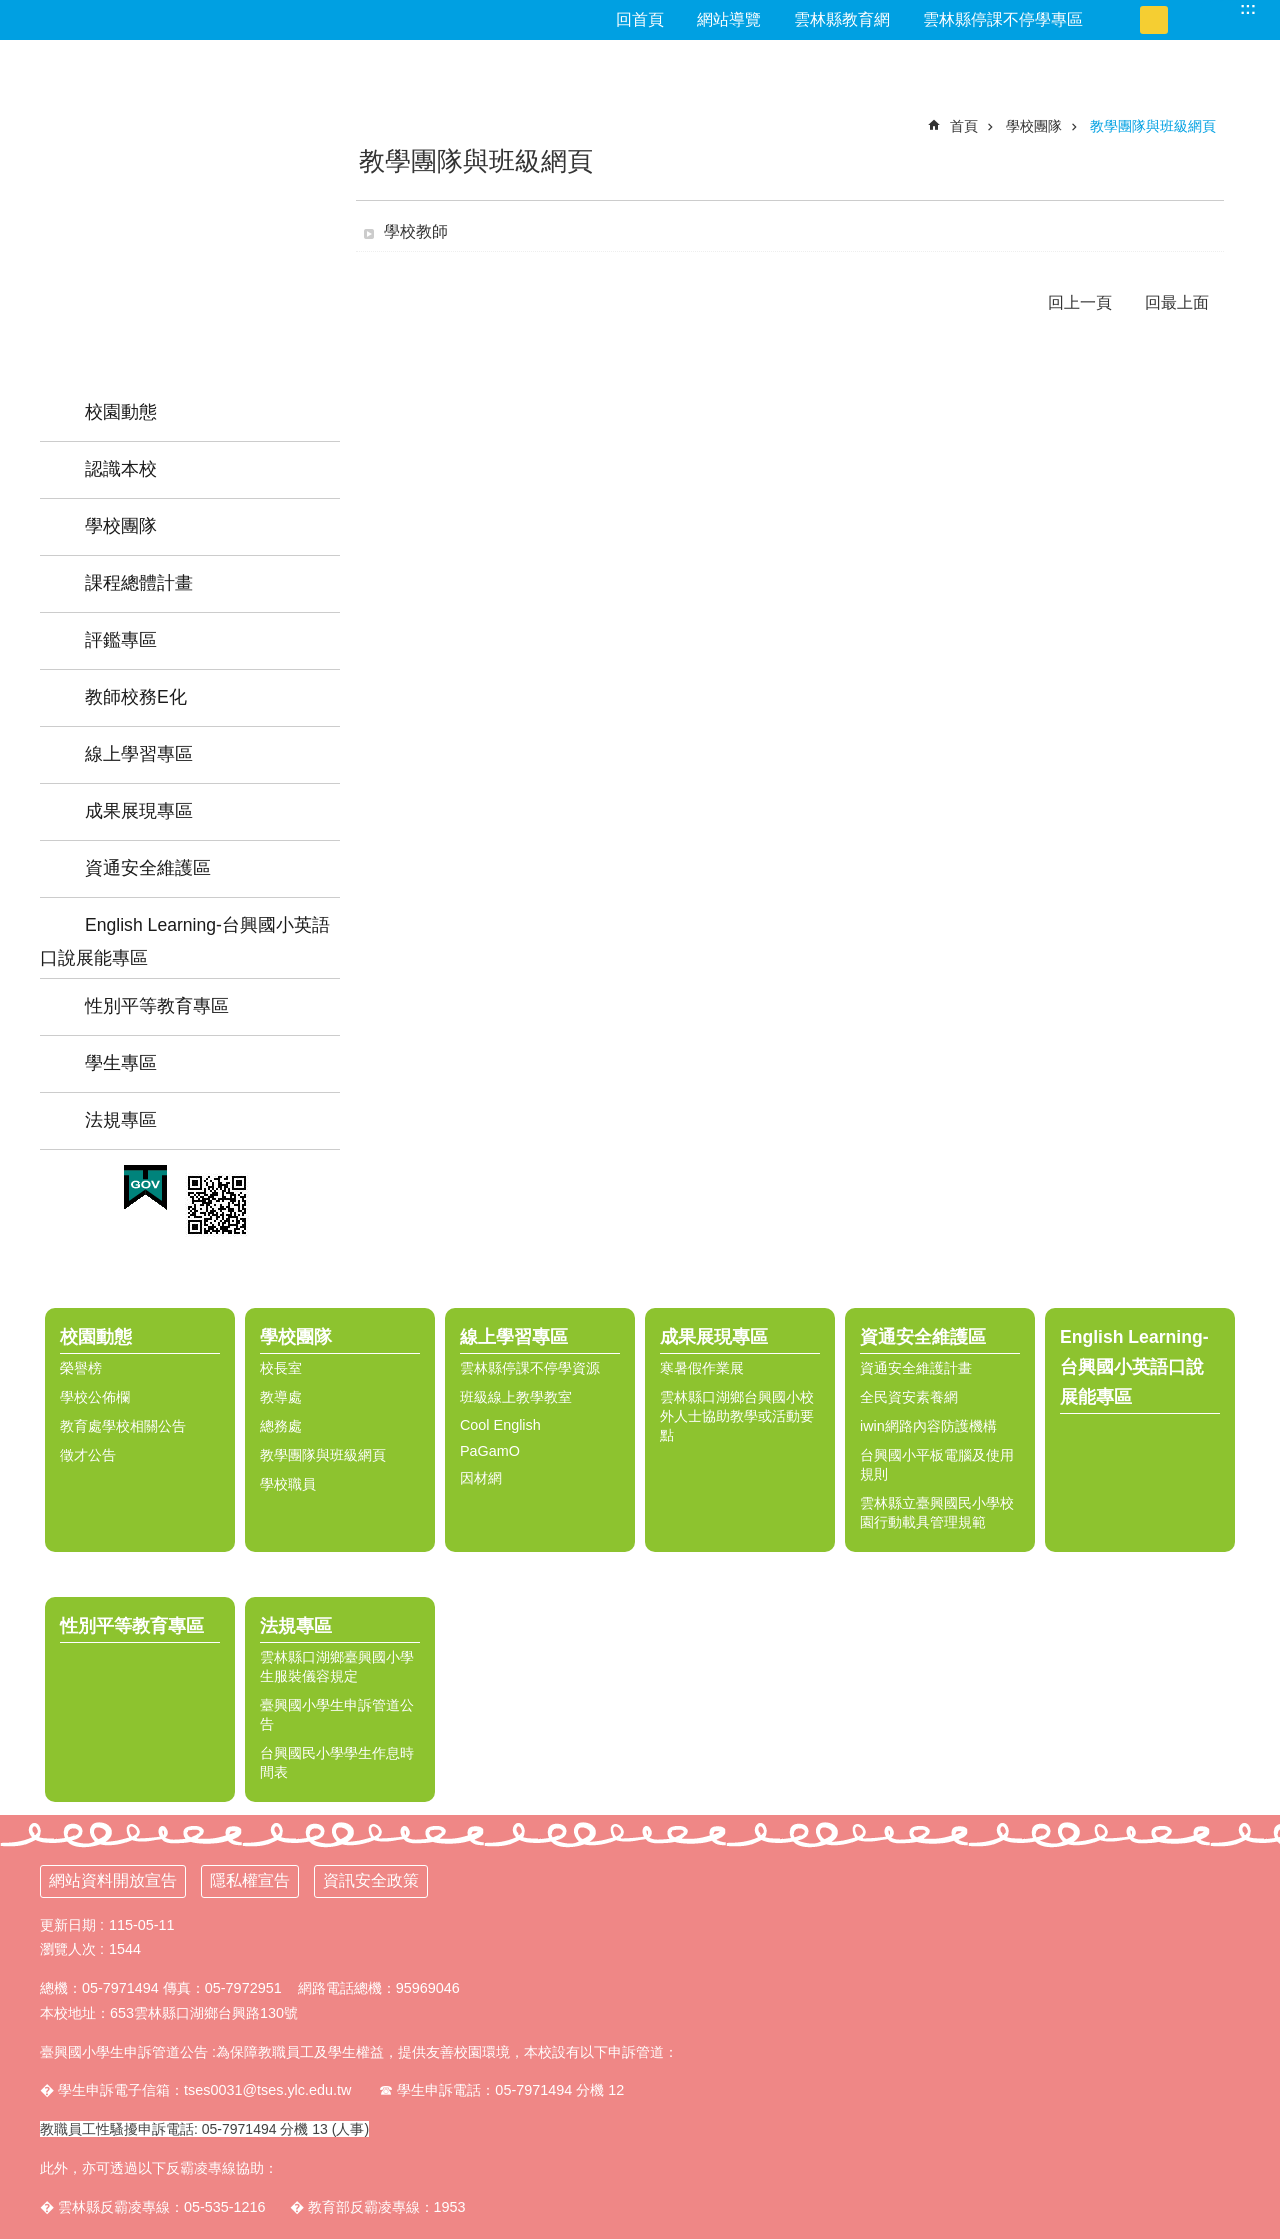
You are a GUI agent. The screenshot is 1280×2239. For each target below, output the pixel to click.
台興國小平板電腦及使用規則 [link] (937, 1464)
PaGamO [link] (490, 1451)
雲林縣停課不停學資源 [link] (530, 1368)
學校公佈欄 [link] (95, 1397)
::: (1248, 8)
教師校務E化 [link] (136, 697)
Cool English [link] (500, 1425)
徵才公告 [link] (88, 1455)
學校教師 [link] (416, 231)
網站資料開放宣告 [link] (113, 1880)
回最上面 (1177, 302)
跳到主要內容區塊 (10, 10)
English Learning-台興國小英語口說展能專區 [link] (185, 941)
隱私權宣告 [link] (250, 1880)
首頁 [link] (964, 126)
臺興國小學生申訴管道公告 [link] (337, 1714)
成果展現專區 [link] (139, 811)
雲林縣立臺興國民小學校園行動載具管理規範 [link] (937, 1512)
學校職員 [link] (288, 1484)
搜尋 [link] (1220, 8)
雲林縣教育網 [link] (842, 19)
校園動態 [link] (121, 412)
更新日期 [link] (68, 1925)
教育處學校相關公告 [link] (123, 1426)
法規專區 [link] (121, 1120)
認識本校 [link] (121, 469)
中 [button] (1154, 20)
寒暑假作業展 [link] (702, 1368)
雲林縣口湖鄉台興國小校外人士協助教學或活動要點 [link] (737, 1416)
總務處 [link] (281, 1426)
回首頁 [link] (640, 19)
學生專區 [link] (121, 1063)
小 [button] (1126, 20)
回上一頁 (1080, 302)
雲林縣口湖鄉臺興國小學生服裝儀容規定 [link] (337, 1666)
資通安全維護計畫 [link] (916, 1368)
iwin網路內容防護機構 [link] (928, 1426)
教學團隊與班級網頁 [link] (1153, 126)
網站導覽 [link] (729, 19)
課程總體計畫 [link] (139, 583)
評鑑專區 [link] (121, 640)
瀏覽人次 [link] (68, 1949)
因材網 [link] (481, 1478)
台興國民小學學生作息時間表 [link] (337, 1762)
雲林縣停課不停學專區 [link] (1003, 19)
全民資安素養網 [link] (909, 1397)
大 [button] (1182, 20)
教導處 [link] (281, 1397)
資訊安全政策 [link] (371, 1880)
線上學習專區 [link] (139, 754)
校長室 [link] (281, 1368)
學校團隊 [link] (121, 526)
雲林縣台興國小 (190, 184)
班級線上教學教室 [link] (516, 1397)
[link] (145, 1188)
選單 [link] (1255, 1285)
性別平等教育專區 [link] (157, 1006)
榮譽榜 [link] (81, 1368)
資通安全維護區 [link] (148, 868)
